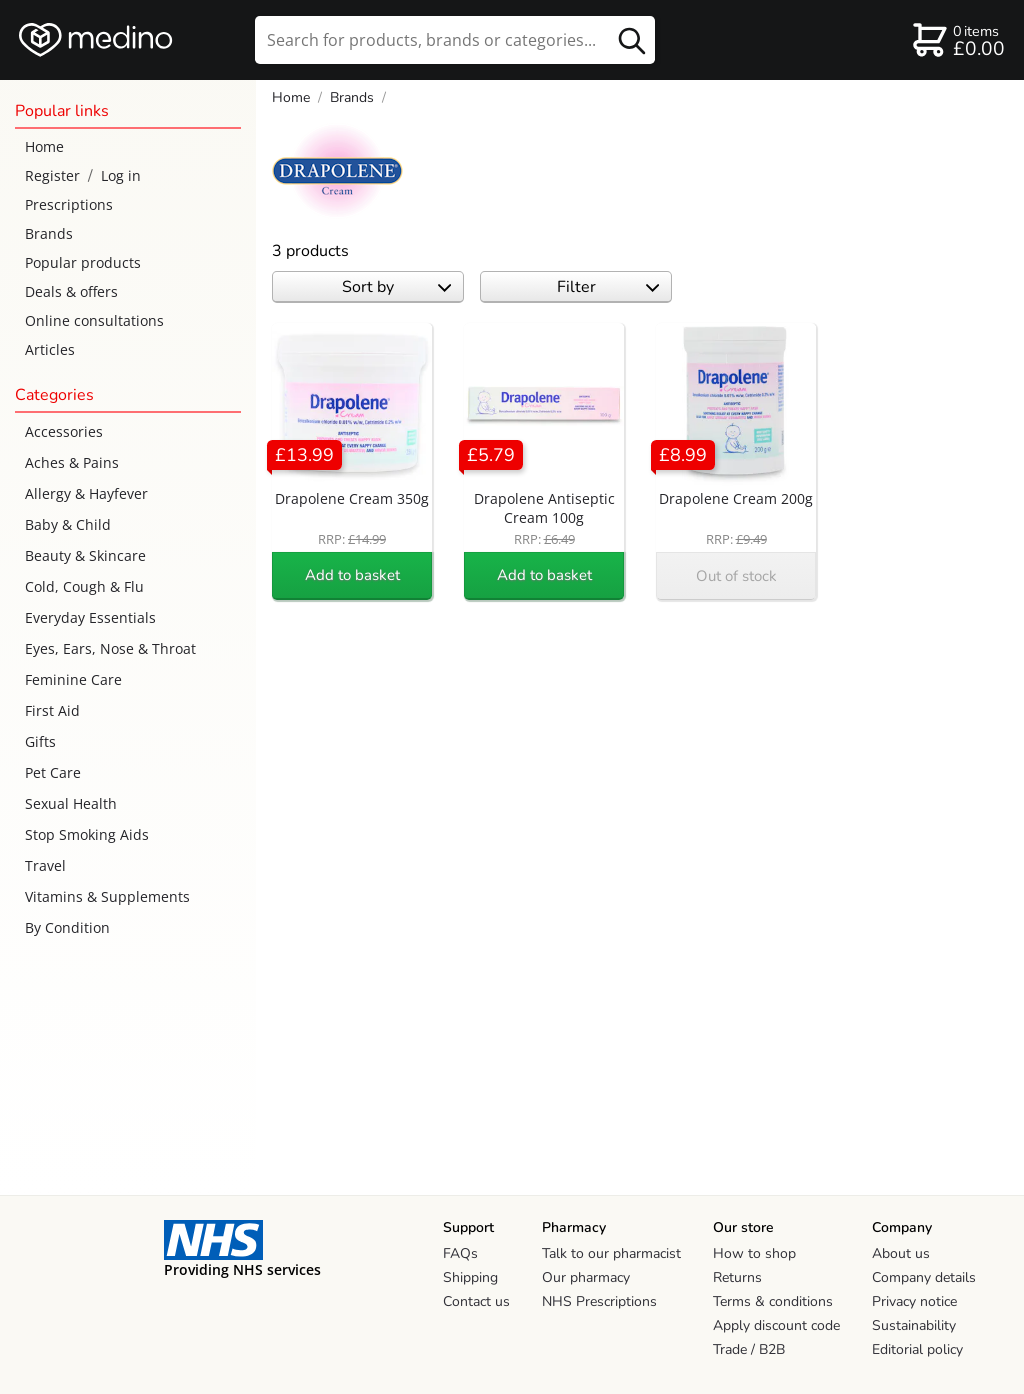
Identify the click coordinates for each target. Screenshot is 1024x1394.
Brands (49, 233)
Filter (608, 287)
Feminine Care (73, 679)
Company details (924, 1277)
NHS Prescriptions (599, 1301)
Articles (50, 349)
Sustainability (914, 1325)
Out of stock (736, 576)
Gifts (40, 741)
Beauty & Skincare (85, 555)
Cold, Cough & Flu (84, 586)
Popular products (83, 262)
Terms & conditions (773, 1301)
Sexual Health (71, 803)
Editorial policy (917, 1349)
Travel (45, 865)
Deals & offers (71, 291)
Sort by (396, 287)
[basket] (957, 40)
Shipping (470, 1277)
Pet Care (53, 772)
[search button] (632, 40)
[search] (455, 40)
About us (901, 1253)
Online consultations (94, 320)
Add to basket (352, 575)
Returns (737, 1277)
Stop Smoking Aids (87, 834)
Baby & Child (68, 524)
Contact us (476, 1301)
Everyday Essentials (90, 617)
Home (44, 146)
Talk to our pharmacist (611, 1253)
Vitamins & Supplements (107, 896)
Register (52, 175)
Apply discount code (776, 1325)
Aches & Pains (72, 462)
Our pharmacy (586, 1277)
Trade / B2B (749, 1349)
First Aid (52, 710)
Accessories (64, 431)
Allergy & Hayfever (86, 493)
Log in (121, 175)
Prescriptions (69, 204)
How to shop (754, 1253)
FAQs (460, 1253)
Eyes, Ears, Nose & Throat (110, 648)
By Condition (67, 927)
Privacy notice (914, 1301)
